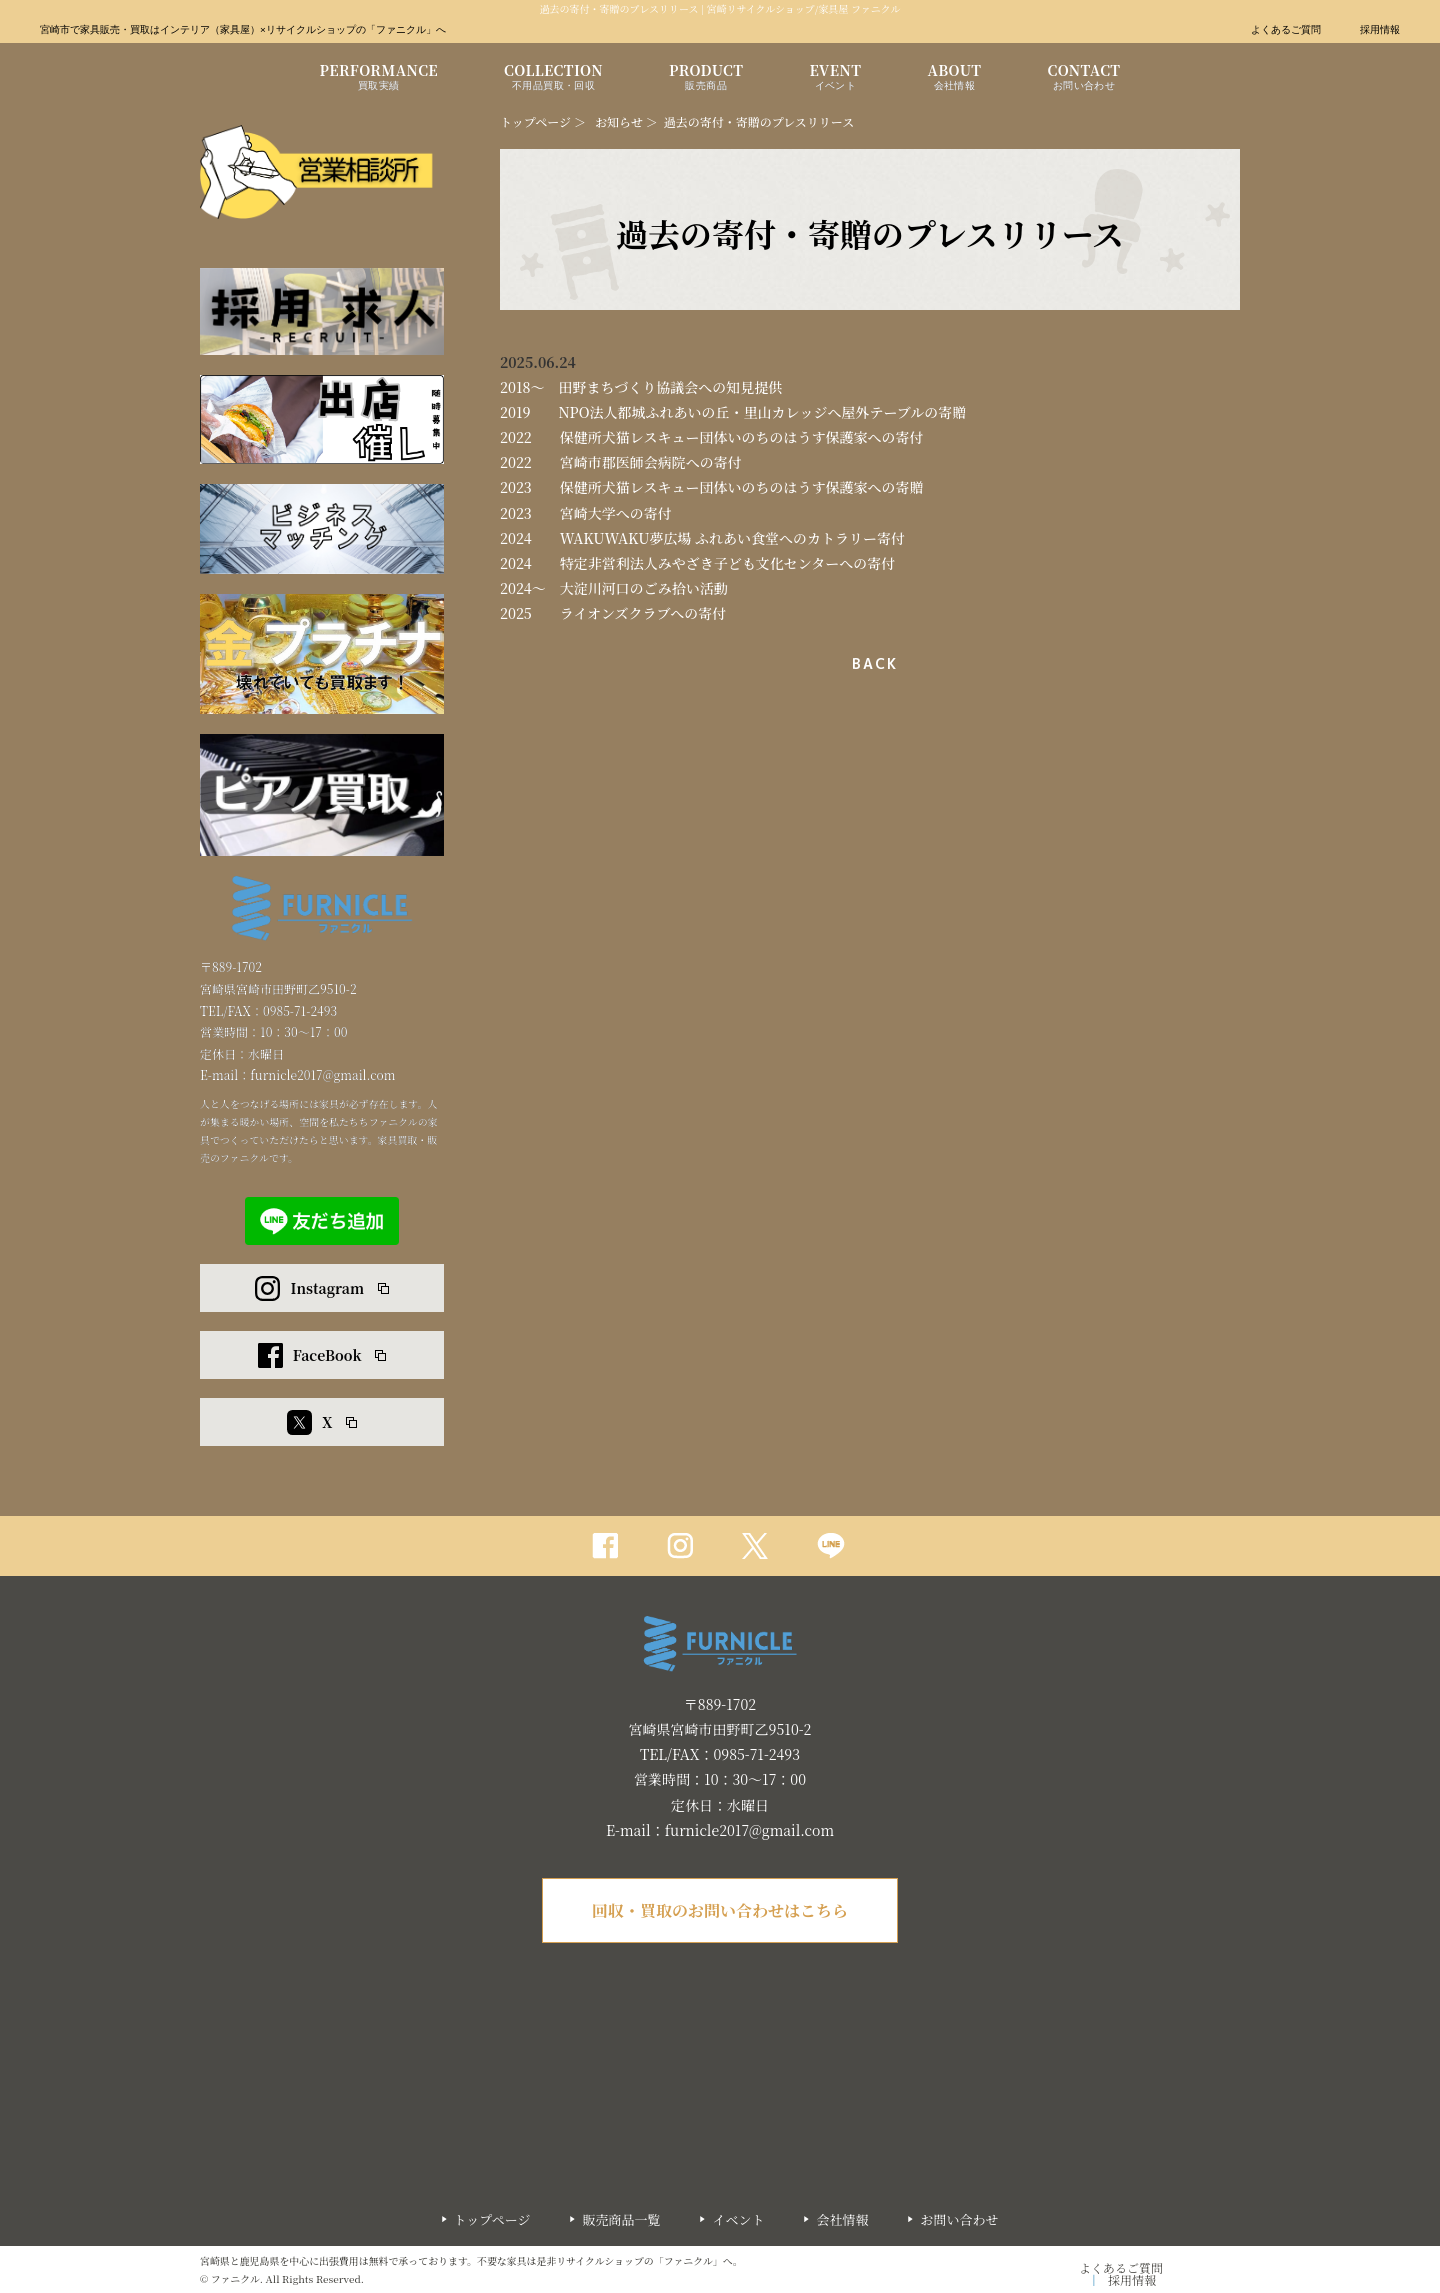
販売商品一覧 (621, 2219)
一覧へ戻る (870, 664)
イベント (738, 2219)
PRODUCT (706, 79)
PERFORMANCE (379, 79)
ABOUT (954, 79)
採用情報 (1380, 30)
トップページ (535, 121)
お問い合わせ (959, 2219)
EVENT (835, 79)
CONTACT (1083, 79)
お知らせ (619, 121)
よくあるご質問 (1286, 30)
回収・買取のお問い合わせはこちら (720, 1910)
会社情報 (842, 2219)
